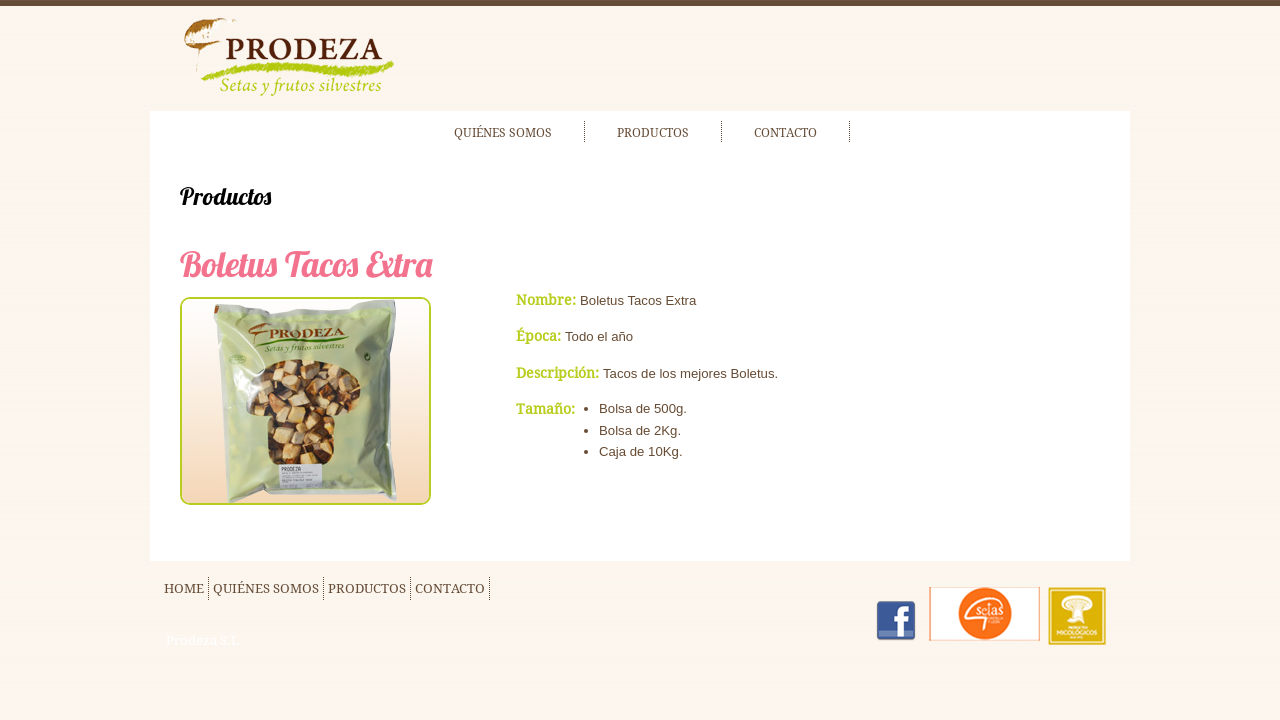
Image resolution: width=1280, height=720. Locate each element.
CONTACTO (785, 133)
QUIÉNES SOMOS (503, 133)
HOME (184, 588)
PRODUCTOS (653, 133)
